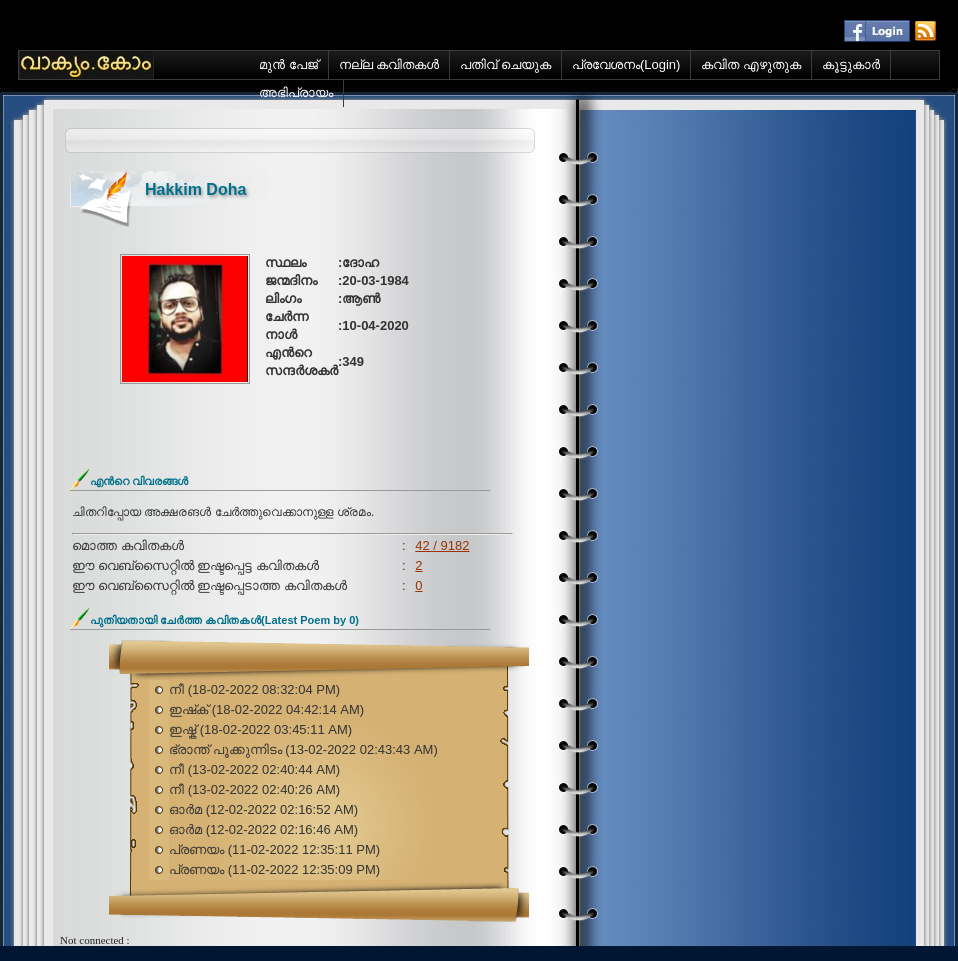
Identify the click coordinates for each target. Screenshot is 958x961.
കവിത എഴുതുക (751, 64)
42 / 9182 (442, 545)
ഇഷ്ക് (184, 729)
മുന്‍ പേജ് (288, 64)
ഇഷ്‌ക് (190, 709)
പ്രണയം (198, 849)
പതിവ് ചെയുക (505, 64)
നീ (178, 689)
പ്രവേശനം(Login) (626, 64)
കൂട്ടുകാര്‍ (851, 64)
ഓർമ (187, 809)
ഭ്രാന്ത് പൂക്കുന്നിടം (227, 749)
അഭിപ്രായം (296, 92)
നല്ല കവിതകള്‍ (389, 64)
